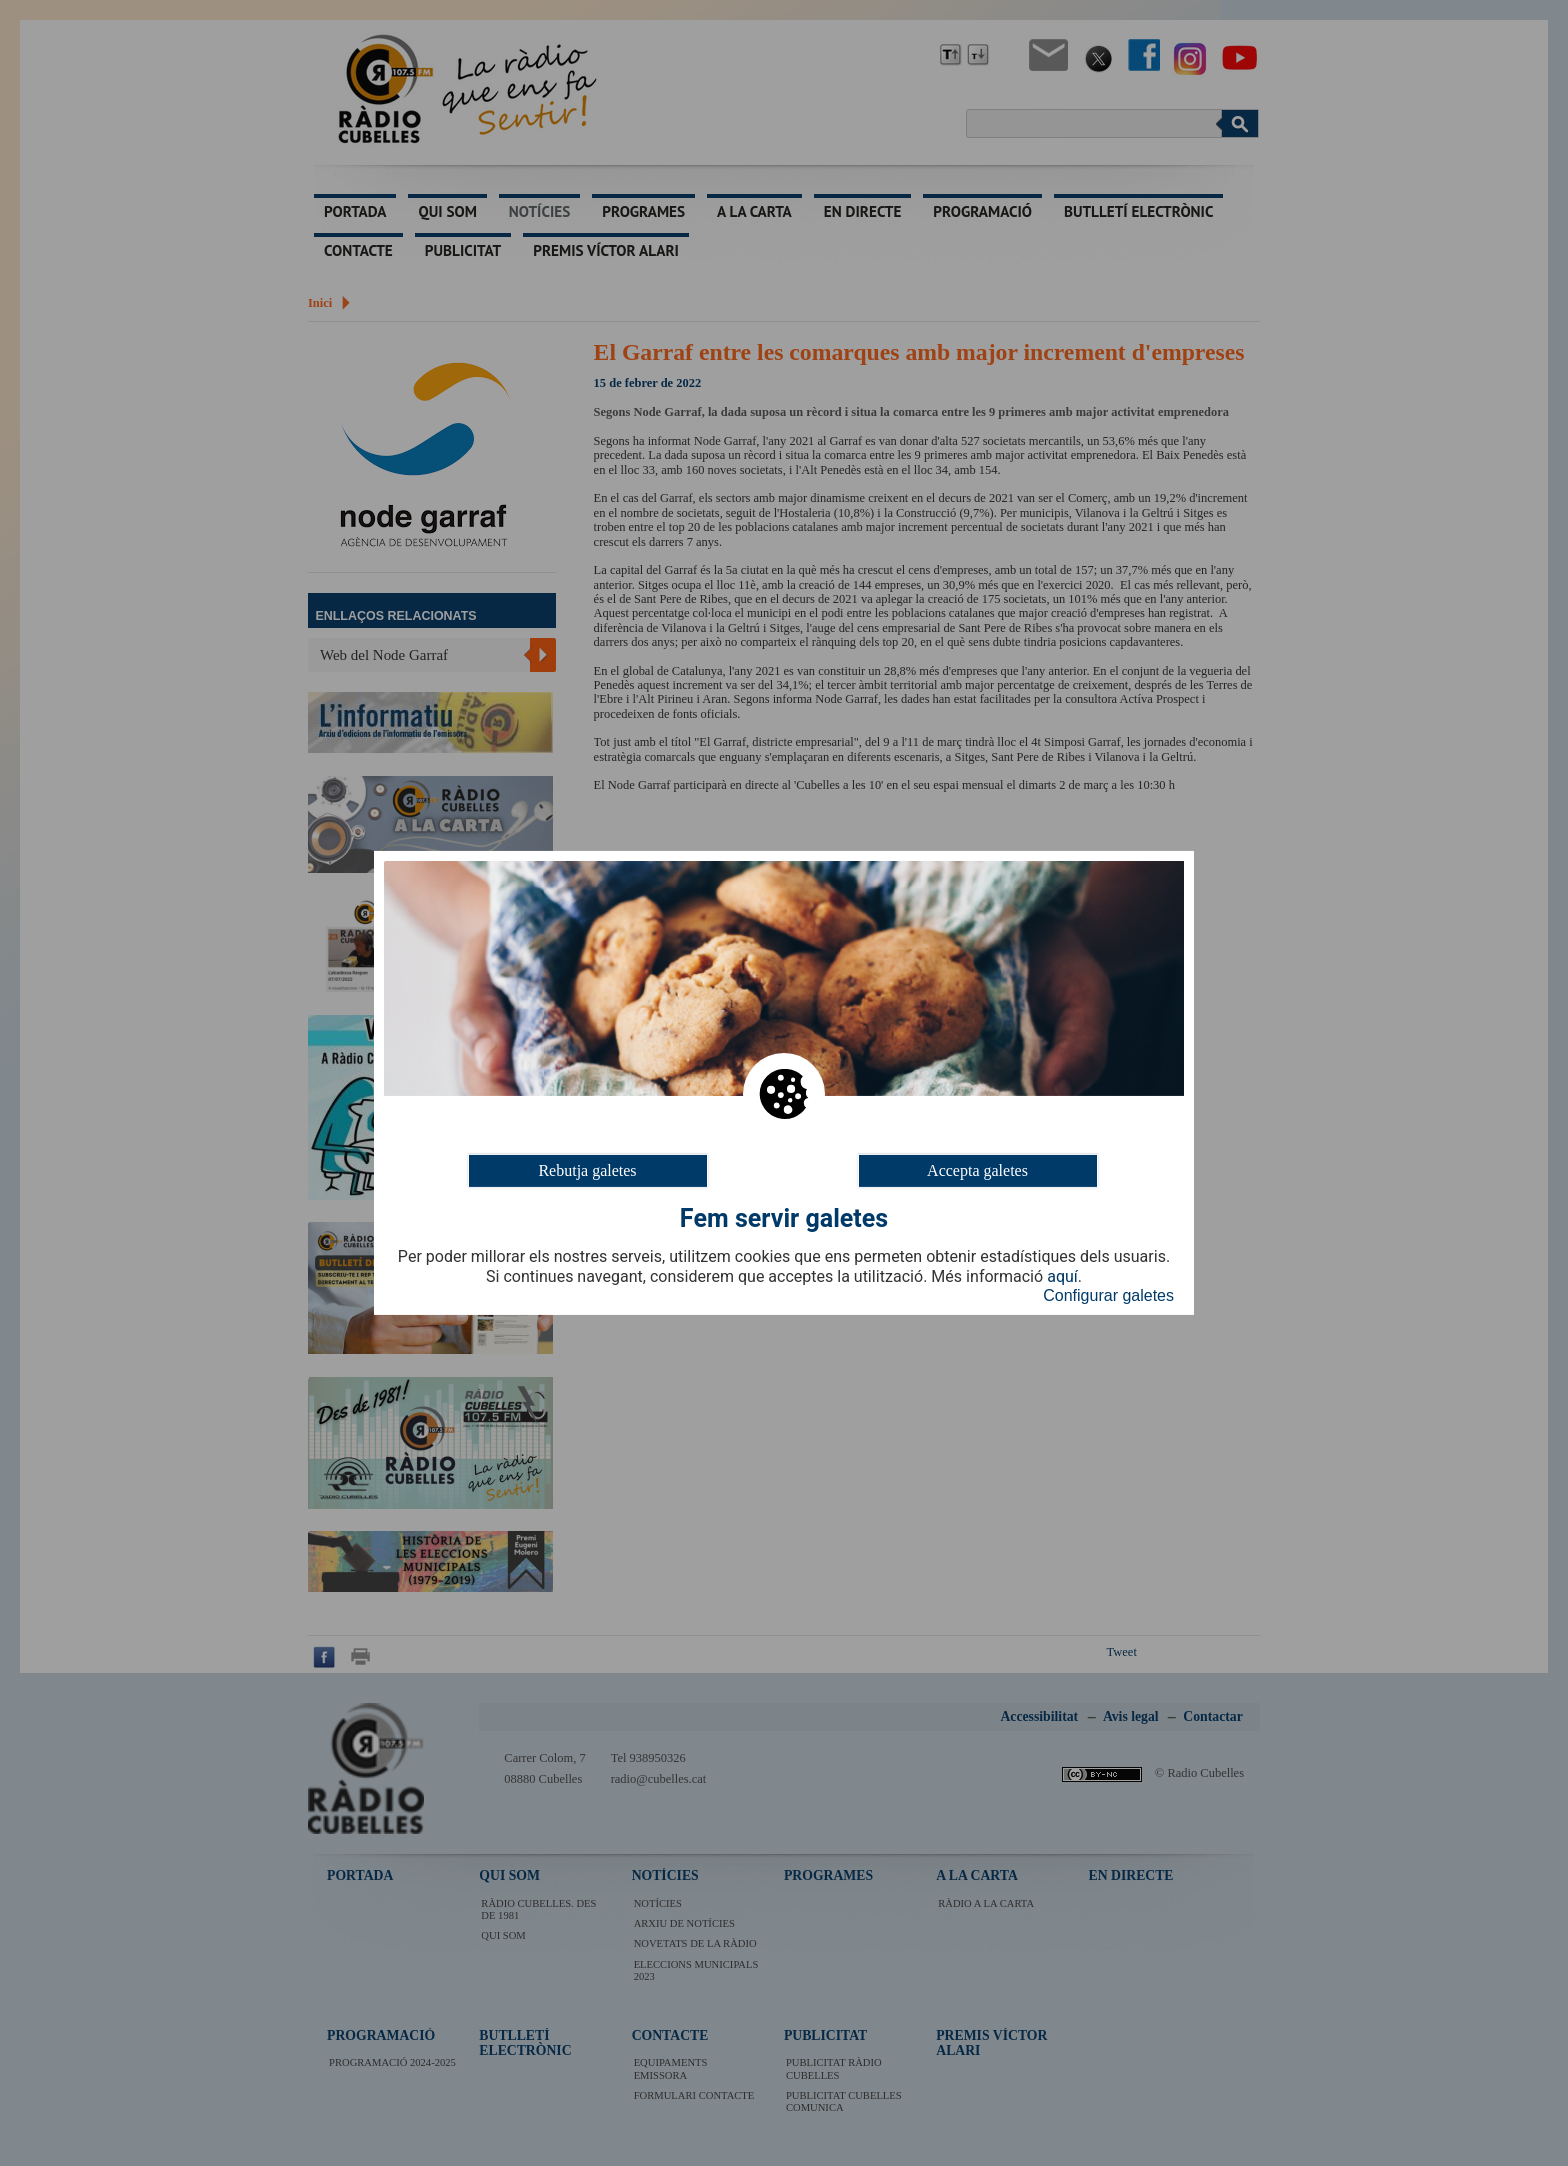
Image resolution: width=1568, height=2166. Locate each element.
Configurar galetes (1108, 1295)
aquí (1062, 1277)
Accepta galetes (977, 1170)
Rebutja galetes (587, 1170)
